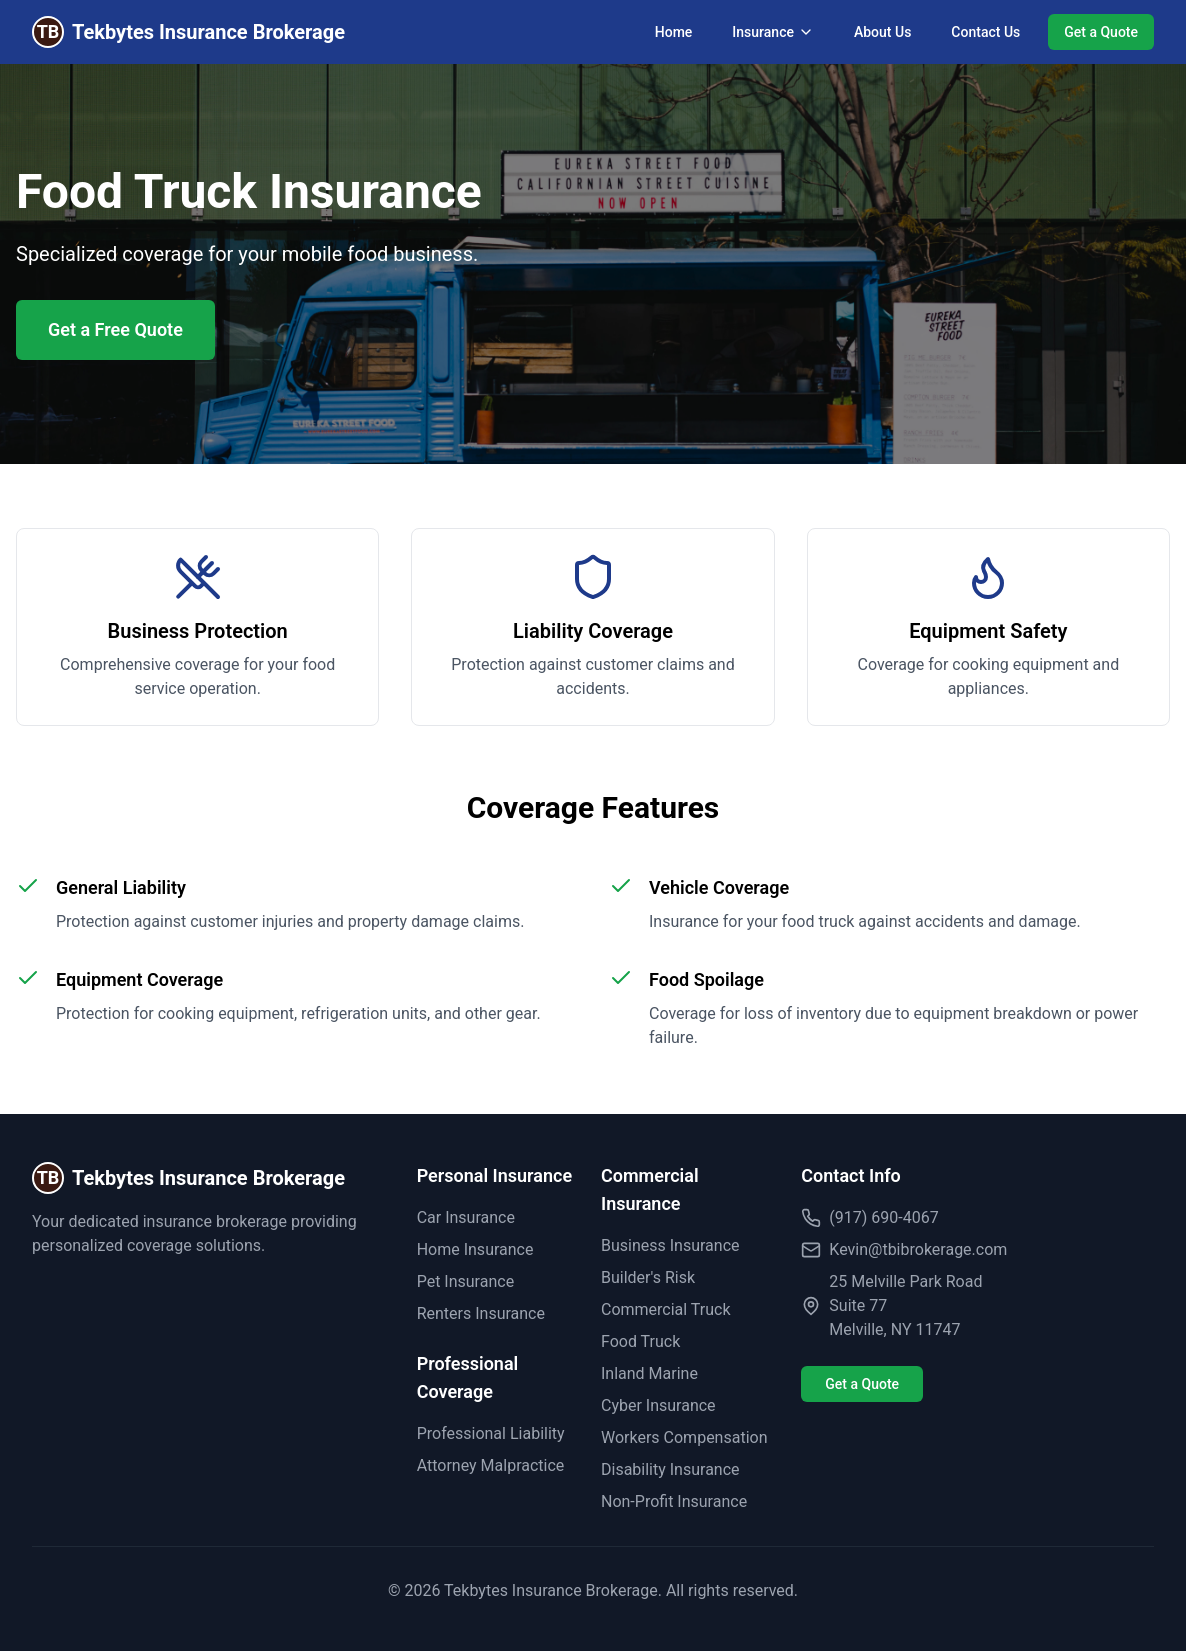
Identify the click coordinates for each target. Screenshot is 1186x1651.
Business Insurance (670, 1245)
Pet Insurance (465, 1281)
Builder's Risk (648, 1277)
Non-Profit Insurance (674, 1501)
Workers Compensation (684, 1437)
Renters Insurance (481, 1313)
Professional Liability (491, 1433)
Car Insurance (466, 1217)
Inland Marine (649, 1373)
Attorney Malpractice (491, 1465)
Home (674, 32)
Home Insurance (475, 1249)
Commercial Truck (666, 1309)
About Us (882, 32)
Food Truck (640, 1341)
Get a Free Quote (115, 329)
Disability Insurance (670, 1469)
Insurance (773, 32)
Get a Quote (1101, 32)
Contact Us (985, 32)
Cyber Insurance (658, 1405)
